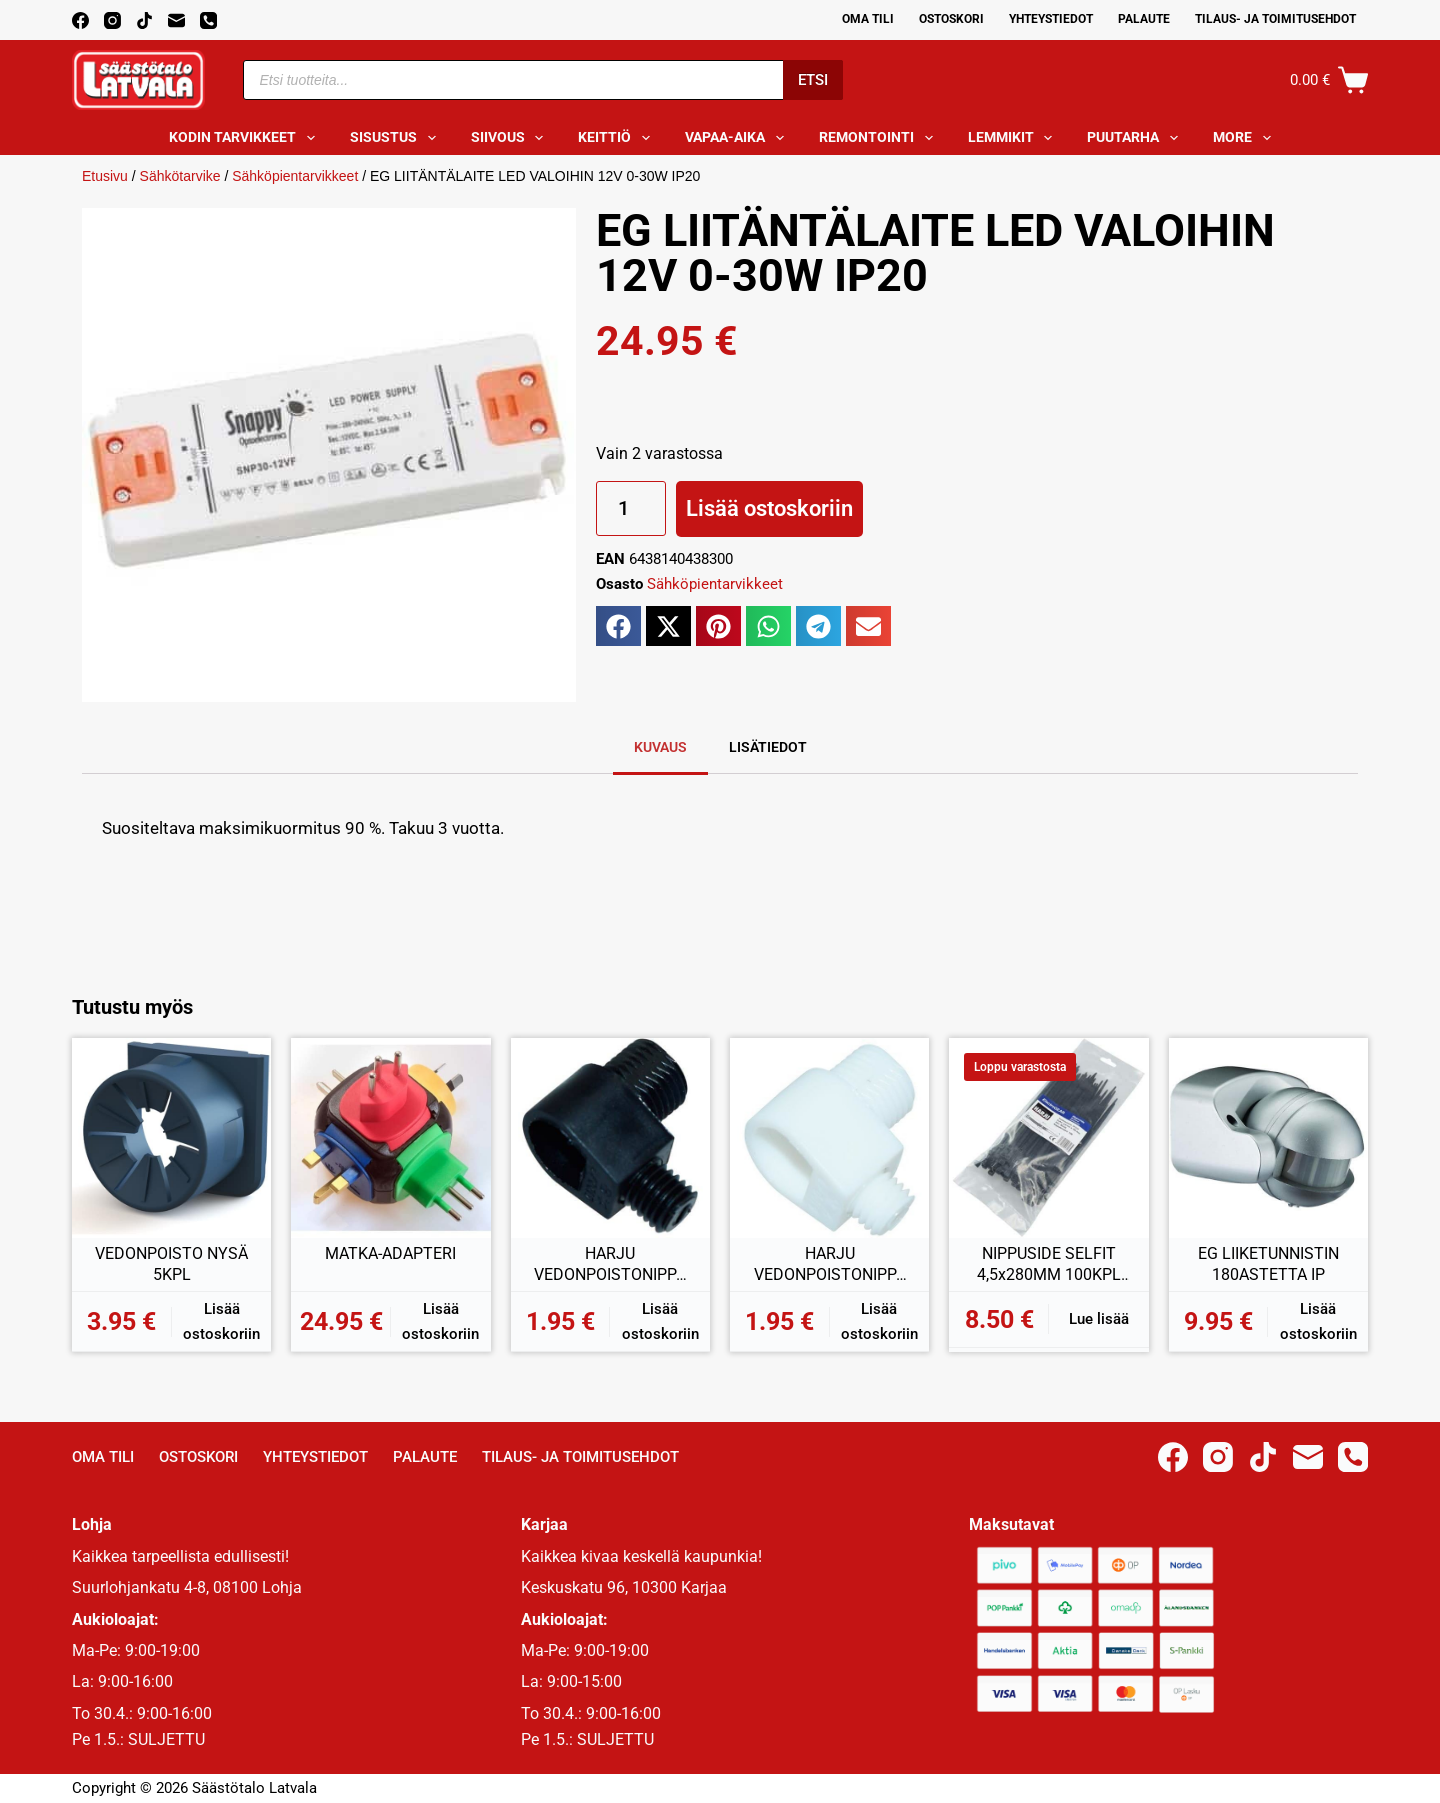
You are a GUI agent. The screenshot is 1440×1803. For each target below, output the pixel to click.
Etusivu (105, 176)
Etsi (813, 80)
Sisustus (397, 138)
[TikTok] (144, 20)
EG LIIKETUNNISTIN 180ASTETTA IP (1268, 1264)
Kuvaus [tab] (660, 747)
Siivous (511, 138)
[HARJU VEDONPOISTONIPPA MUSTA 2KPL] (610, 1137)
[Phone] (208, 20)
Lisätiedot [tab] (768, 747)
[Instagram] (112, 20)
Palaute (1144, 19)
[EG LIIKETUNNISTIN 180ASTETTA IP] (1268, 1137)
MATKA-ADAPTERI (390, 1253)
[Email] (176, 20)
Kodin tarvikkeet (246, 138)
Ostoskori (951, 19)
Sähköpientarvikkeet (295, 176)
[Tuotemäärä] (631, 508)
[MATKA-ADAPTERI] (390, 1137)
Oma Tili (868, 19)
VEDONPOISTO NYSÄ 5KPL (171, 1264)
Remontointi (880, 138)
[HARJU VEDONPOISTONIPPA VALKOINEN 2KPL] (829, 1137)
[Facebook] (80, 20)
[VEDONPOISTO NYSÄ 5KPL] (171, 1137)
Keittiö (618, 138)
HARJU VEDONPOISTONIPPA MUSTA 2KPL (610, 1265)
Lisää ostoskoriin (769, 508)
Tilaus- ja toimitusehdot (1275, 19)
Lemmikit (1014, 138)
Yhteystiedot (1051, 19)
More (1246, 138)
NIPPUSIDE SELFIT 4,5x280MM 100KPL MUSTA (1049, 1265)
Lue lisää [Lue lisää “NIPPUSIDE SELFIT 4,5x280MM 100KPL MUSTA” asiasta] (1099, 1319)
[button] (618, 626)
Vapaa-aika (738, 138)
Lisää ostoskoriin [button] (221, 1321)
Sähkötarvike (180, 176)
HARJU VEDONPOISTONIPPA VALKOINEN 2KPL (830, 1265)
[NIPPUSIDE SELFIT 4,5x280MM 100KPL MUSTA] (1048, 1137)
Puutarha (1136, 138)
